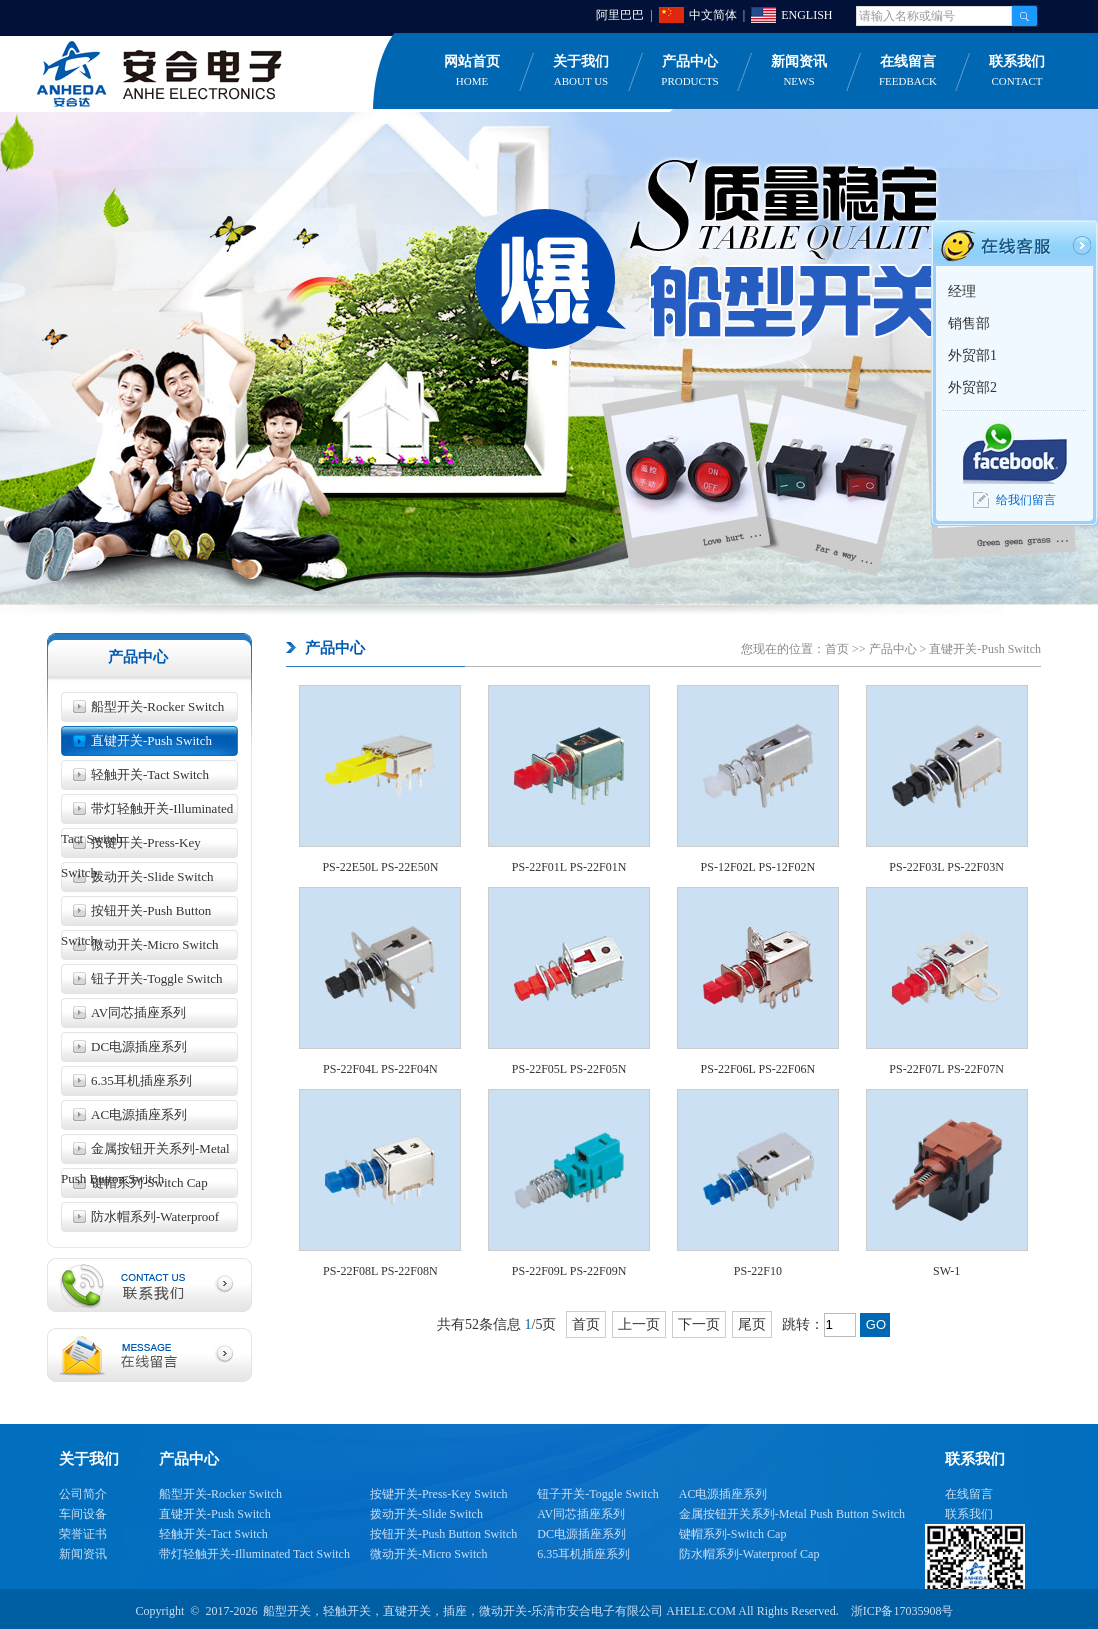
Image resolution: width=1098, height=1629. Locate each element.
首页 (837, 649)
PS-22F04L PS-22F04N (380, 1069)
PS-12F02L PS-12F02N (758, 867)
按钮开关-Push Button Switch (136, 914)
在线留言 (908, 72)
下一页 (699, 1324)
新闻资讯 (799, 72)
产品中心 (690, 72)
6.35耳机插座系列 (141, 1080)
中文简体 (713, 15)
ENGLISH (806, 15)
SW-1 (946, 1271)
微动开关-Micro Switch (154, 944)
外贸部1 (972, 355)
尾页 (752, 1324)
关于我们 (581, 72)
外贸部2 (972, 387)
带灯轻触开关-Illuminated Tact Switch (147, 812)
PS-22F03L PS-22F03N (946, 867)
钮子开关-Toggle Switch (157, 978)
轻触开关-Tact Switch (150, 774)
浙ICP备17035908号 (902, 1611)
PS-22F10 (758, 1271)
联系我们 (1017, 72)
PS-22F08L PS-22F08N (380, 1271)
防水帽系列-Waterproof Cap (140, 1220)
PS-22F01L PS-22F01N (569, 867)
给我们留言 (1026, 500)
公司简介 (83, 1494)
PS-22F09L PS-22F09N (569, 1271)
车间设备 (83, 1514)
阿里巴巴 (620, 15)
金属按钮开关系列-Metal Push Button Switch (145, 1152)
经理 (962, 291)
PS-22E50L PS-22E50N (380, 867)
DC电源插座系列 (139, 1046)
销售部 (969, 323)
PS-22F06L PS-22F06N (758, 1069)
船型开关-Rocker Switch (157, 706)
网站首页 (472, 72)
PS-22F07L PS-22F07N (946, 1069)
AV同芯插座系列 (138, 1012)
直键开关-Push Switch (151, 740)
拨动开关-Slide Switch (152, 876)
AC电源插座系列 (139, 1114)
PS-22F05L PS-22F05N (569, 1069)
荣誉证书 (83, 1534)
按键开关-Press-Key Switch (131, 846)
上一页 (639, 1324)
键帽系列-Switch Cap (149, 1182)
